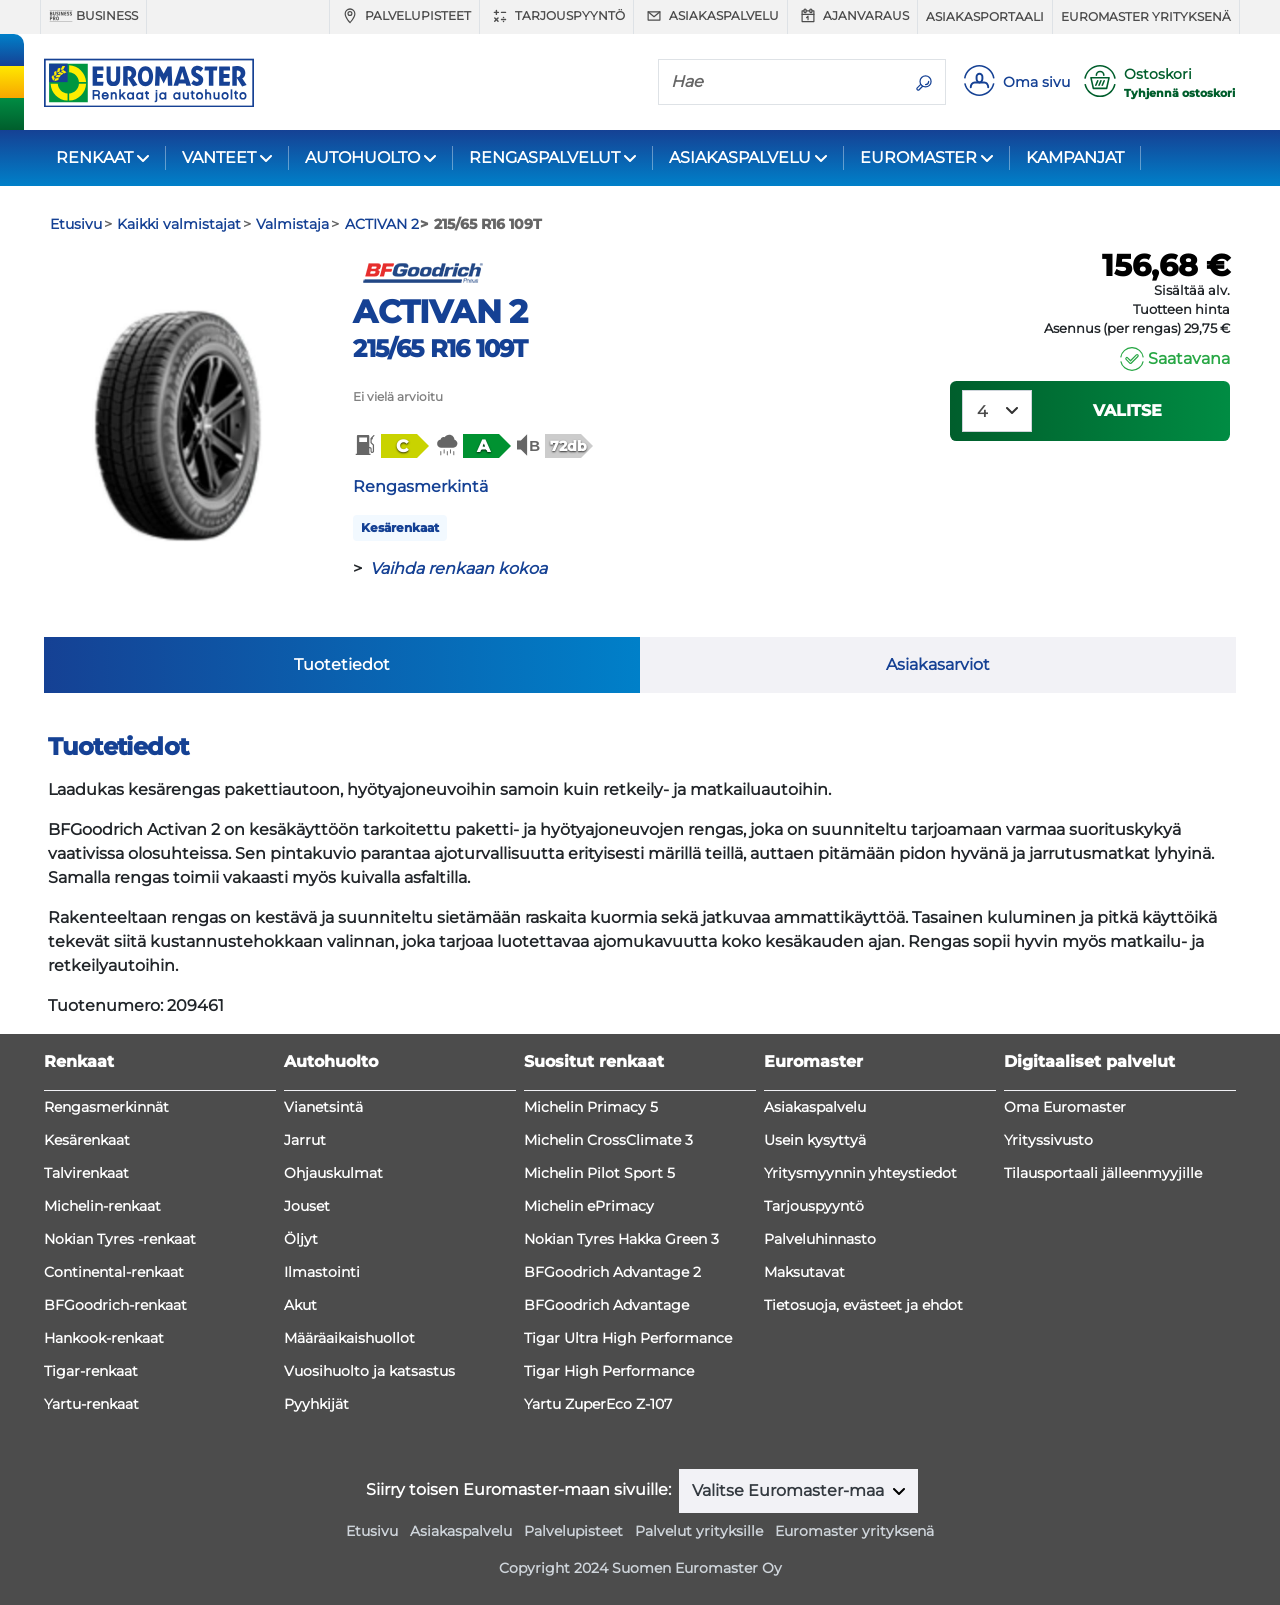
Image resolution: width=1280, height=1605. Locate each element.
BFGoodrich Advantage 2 (612, 1272)
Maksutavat (804, 1272)
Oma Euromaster (1065, 1107)
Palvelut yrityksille (699, 1531)
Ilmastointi (322, 1272)
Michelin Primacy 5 (591, 1107)
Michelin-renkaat (102, 1206)
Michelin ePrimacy (589, 1206)
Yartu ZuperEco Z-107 (598, 1404)
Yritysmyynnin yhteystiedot (860, 1173)
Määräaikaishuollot (349, 1338)
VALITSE (1127, 410)
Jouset (307, 1206)
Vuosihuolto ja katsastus (369, 1371)
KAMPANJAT (1075, 157)
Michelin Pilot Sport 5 (599, 1173)
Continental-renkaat (114, 1272)
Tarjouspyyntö (556, 16)
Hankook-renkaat (104, 1338)
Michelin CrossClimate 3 (608, 1140)
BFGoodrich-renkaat (115, 1305)
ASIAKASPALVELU (740, 157)
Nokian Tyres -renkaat (120, 1239)
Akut (300, 1305)
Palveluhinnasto (820, 1239)
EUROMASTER (918, 157)
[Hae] (781, 81)
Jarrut (305, 1140)
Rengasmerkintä (420, 486)
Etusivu (372, 1531)
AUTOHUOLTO (362, 157)
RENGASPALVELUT (544, 157)
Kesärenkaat (400, 527)
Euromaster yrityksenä (1146, 16)
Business (93, 16)
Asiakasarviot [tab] (938, 664)
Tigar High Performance (609, 1371)
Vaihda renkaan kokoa (458, 568)
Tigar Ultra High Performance (628, 1338)
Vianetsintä (323, 1107)
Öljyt (301, 1239)
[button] (390, 446)
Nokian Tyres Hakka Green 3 (621, 1239)
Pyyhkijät (316, 1404)
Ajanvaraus (852, 16)
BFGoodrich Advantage (606, 1305)
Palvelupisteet (404, 16)
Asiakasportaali (985, 16)
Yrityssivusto (1048, 1140)
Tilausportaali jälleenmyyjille (1103, 1173)
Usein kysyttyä (815, 1140)
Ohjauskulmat (333, 1173)
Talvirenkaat (86, 1173)
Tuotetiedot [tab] (342, 664)
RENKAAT (94, 157)
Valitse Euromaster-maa (790, 1490)
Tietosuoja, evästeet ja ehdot (863, 1305)
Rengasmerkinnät (106, 1107)
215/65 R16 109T (440, 348)
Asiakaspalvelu (710, 16)
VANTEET (219, 157)
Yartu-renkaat (91, 1404)
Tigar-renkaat (91, 1371)
